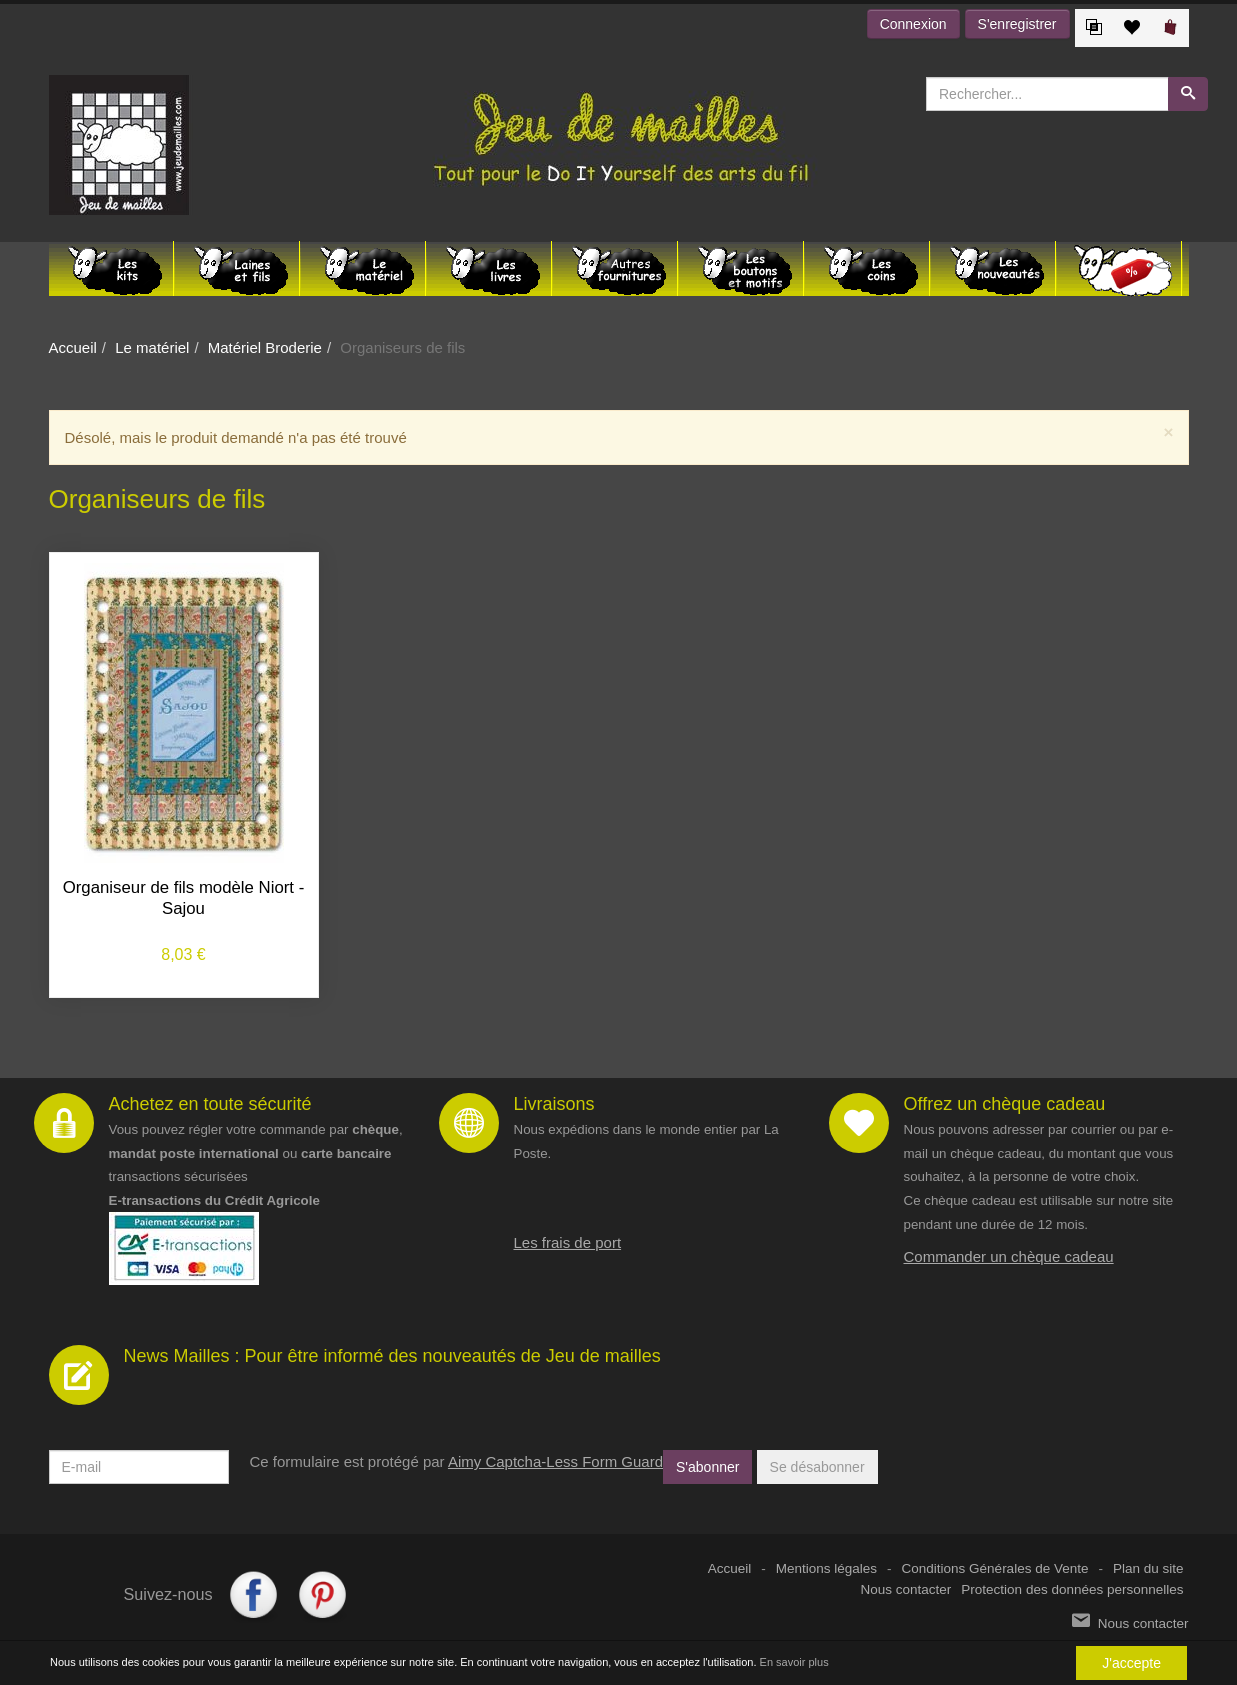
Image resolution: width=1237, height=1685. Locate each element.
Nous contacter (906, 1589)
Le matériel (152, 347)
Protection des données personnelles (1072, 1589)
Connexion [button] (913, 24)
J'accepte (1131, 1663)
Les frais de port (568, 1242)
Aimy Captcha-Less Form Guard (555, 1461)
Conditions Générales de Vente (995, 1568)
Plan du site (1148, 1568)
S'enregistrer (1017, 24)
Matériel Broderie (265, 347)
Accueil (73, 347)
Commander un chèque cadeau (1009, 1256)
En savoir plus (794, 1663)
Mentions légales (826, 1568)
